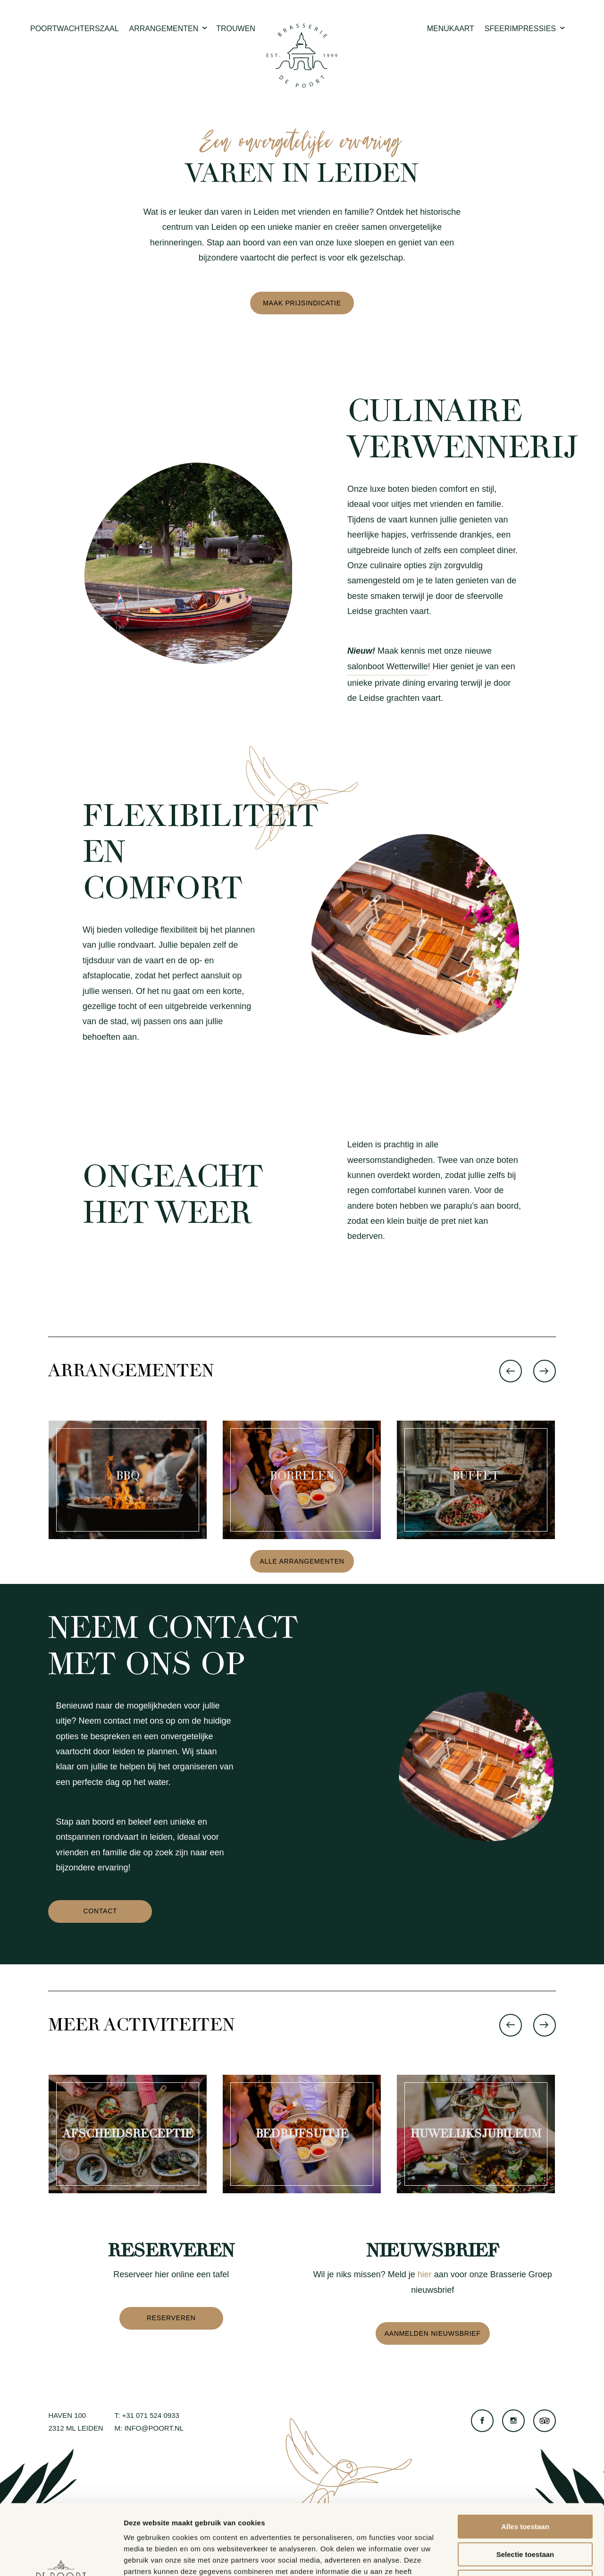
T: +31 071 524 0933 (147, 2415)
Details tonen (509, 2557)
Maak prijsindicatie (302, 303)
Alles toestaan (525, 2461)
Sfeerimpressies (525, 29)
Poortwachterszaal (74, 29)
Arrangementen (169, 29)
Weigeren (525, 2516)
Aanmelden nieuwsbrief (433, 2333)
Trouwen (235, 29)
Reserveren (171, 2318)
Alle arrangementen (302, 1561)
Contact (100, 1911)
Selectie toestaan (525, 2488)
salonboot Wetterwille (387, 666)
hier (425, 2274)
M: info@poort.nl (149, 2428)
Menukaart (450, 29)
